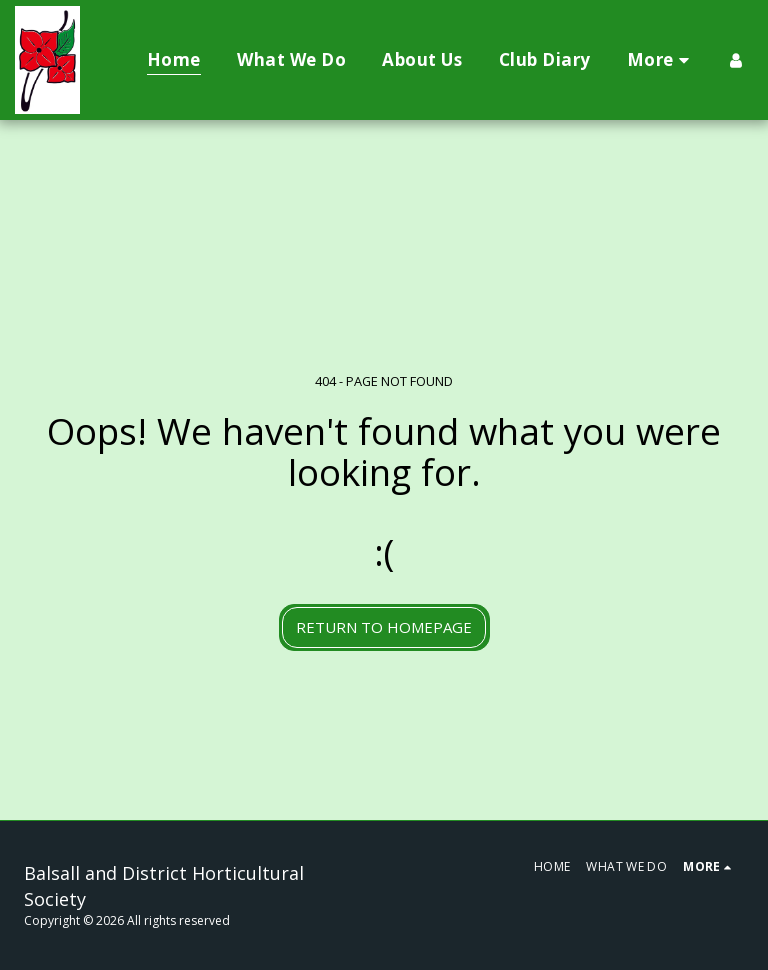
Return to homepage (384, 627)
